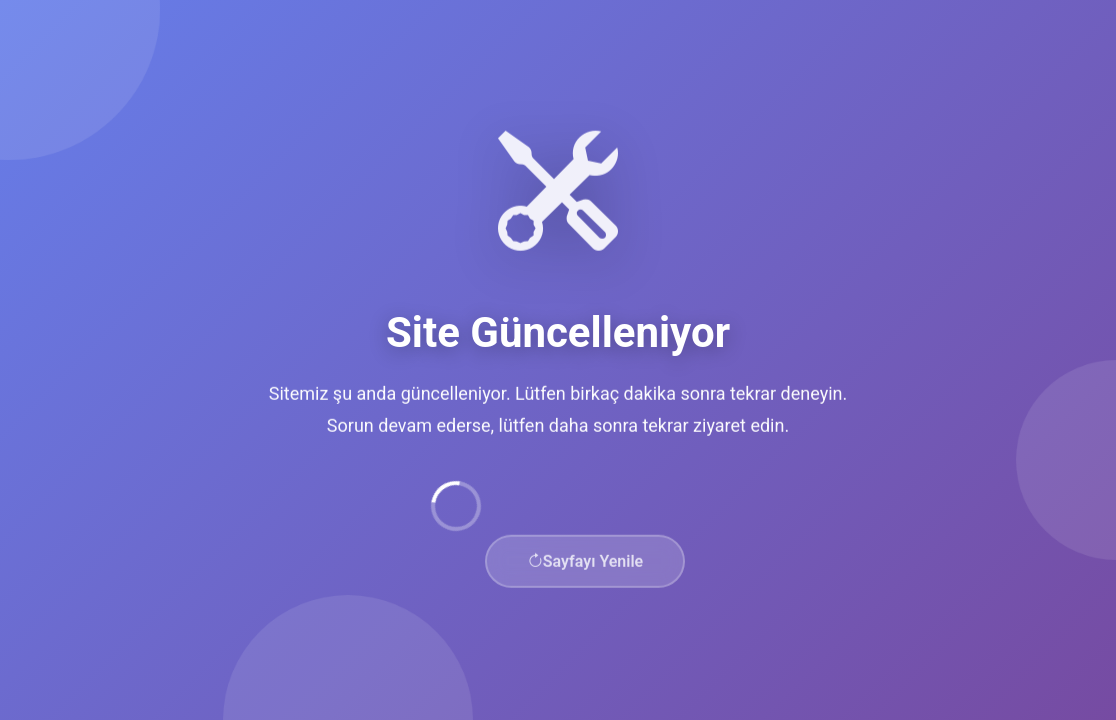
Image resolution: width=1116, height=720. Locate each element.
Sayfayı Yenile (585, 564)
